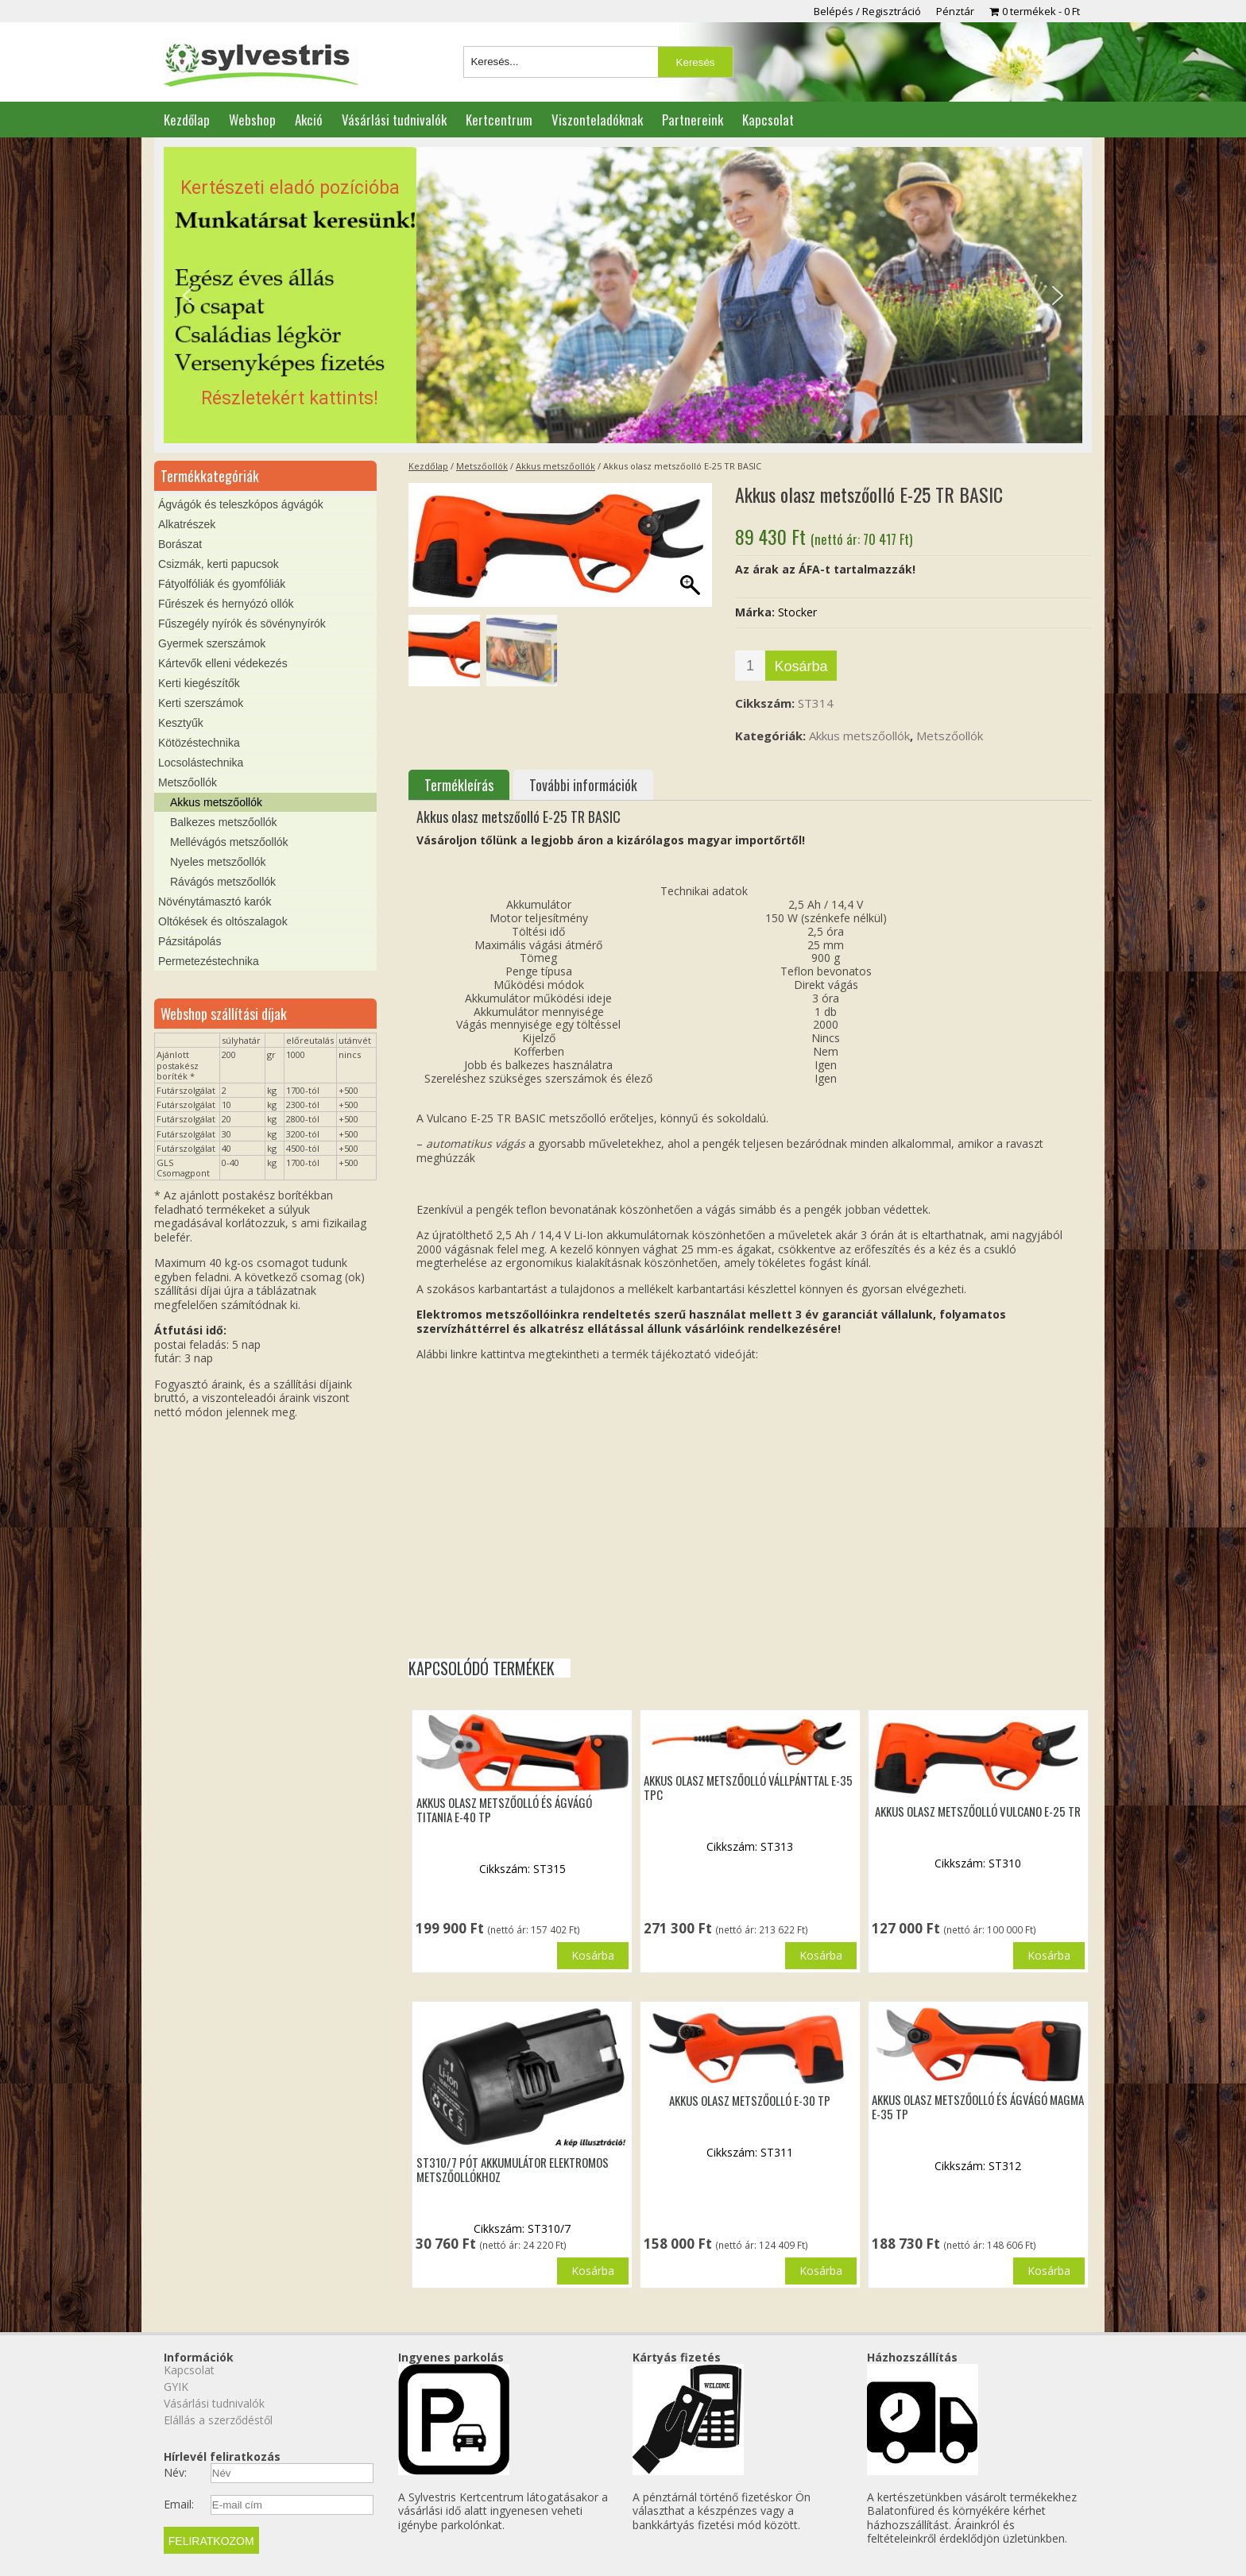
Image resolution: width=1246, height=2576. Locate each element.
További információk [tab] (583, 784)
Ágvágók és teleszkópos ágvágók (240, 504)
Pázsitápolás (189, 941)
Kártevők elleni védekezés (223, 663)
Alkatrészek (186, 524)
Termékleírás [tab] (458, 784)
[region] (623, 295)
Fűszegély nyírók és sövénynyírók (242, 623)
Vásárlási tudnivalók (394, 119)
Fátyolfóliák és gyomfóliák (221, 583)
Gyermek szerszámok (211, 643)
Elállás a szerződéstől (218, 2419)
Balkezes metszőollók (223, 822)
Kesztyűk (180, 722)
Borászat (180, 544)
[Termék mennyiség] (750, 666)
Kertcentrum (499, 119)
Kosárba (800, 666)
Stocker (797, 612)
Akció (309, 119)
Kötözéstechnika (199, 742)
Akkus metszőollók (555, 466)
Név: (175, 2473)
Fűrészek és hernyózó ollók (225, 603)
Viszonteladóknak (597, 119)
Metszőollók (482, 466)
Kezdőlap (187, 119)
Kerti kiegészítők (199, 683)
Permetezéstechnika (208, 961)
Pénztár (955, 11)
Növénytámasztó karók (214, 901)
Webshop (252, 119)
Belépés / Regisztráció (867, 11)
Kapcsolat (768, 119)
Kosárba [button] (592, 1955)
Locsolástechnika (200, 762)
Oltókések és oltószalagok (223, 921)
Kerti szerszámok (200, 703)
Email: (179, 2504)
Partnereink (692, 119)
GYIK (176, 2386)
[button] (623, 295)
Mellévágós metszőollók (229, 842)
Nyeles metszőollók (218, 861)
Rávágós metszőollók (223, 881)
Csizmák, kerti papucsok (218, 564)
